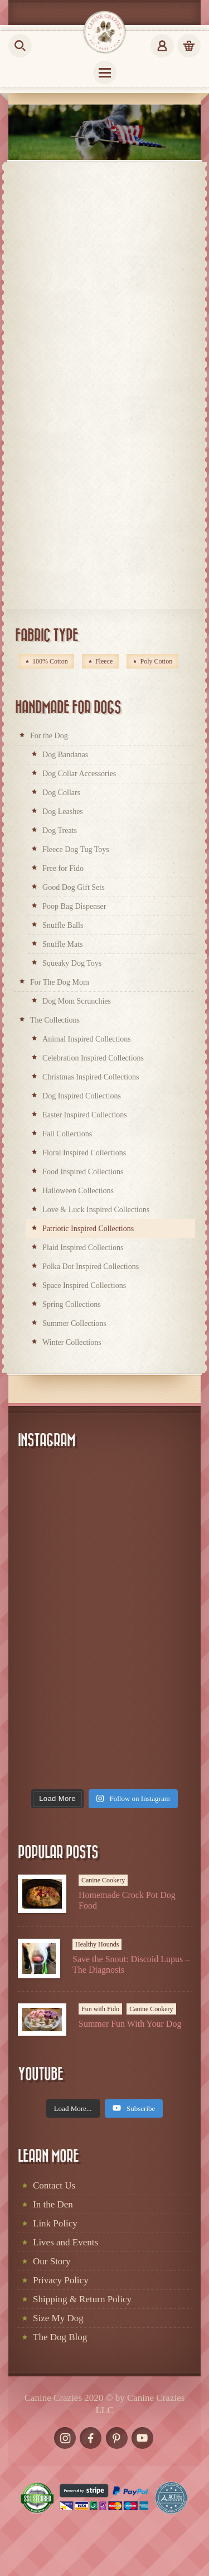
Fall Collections (67, 1134)
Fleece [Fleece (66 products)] (104, 661)
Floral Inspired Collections (84, 1153)
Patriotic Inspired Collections (88, 1228)
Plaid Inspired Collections (82, 1247)
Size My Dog (58, 2318)
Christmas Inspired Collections (90, 1077)
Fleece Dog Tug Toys (75, 849)
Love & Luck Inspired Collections (95, 1209)
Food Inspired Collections (82, 1172)
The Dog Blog (60, 2337)
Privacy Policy (61, 2280)
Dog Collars (61, 792)
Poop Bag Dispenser (74, 906)
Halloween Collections (78, 1191)
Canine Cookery (103, 1880)
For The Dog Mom (59, 982)
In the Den (53, 2204)
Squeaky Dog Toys (71, 963)
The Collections (55, 1020)
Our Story (52, 2261)
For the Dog (49, 736)
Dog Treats (59, 830)
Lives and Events (65, 2242)
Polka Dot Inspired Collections (90, 1266)
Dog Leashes (62, 811)
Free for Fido (63, 868)
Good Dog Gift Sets (73, 887)
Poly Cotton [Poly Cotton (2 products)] (156, 661)
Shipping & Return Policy (82, 2299)
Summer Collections (74, 1323)
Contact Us (54, 2185)
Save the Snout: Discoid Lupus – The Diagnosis (130, 1964)
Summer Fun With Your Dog (130, 2023)
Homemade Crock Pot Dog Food (127, 1900)
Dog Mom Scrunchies (76, 1001)
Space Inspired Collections (84, 1285)
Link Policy (55, 2223)
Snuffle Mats (62, 944)
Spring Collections (71, 1304)
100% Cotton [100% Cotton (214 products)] (50, 661)
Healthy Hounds (97, 1944)
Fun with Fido (100, 2009)
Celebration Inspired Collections (93, 1058)
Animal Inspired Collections (86, 1039)
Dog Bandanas (65, 754)
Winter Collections (71, 1342)
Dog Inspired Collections (81, 1096)
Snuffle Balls (62, 925)
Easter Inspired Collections (84, 1115)
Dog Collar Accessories (79, 773)
